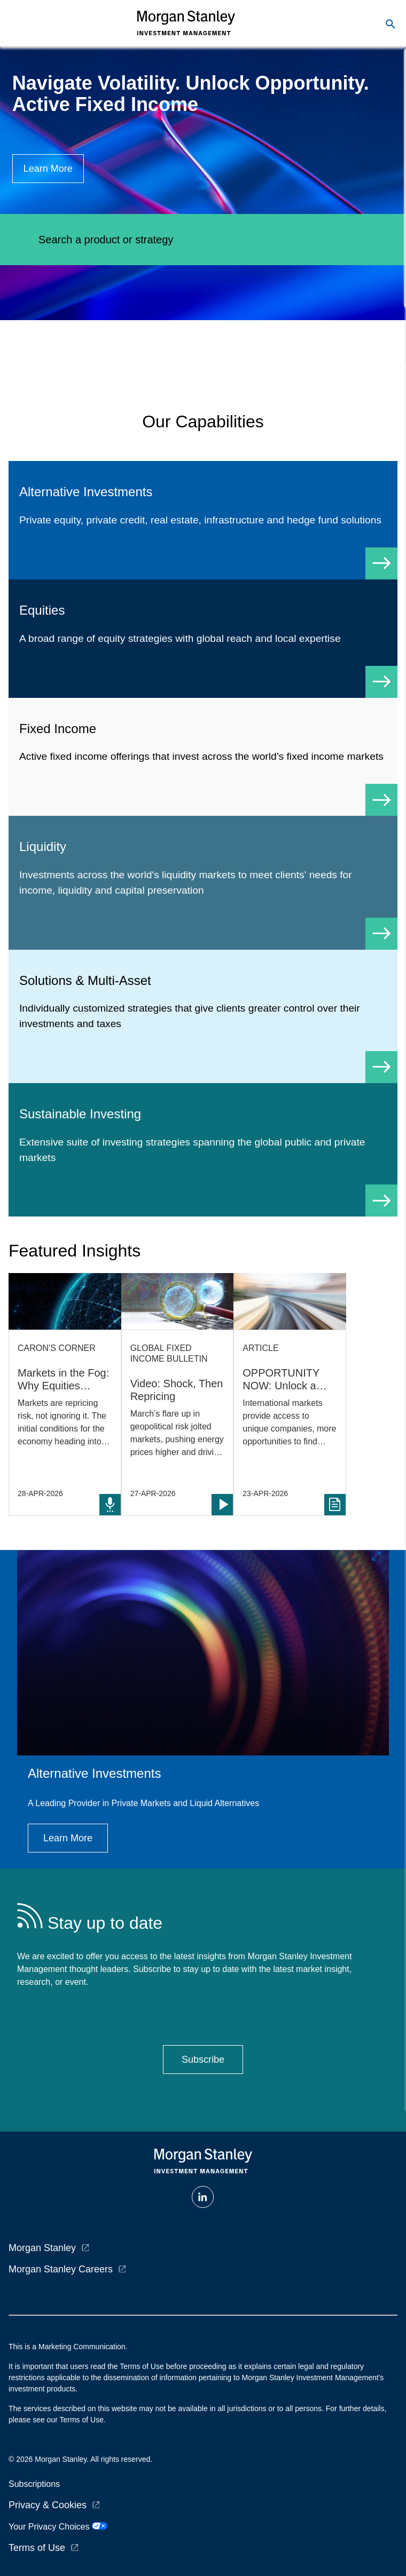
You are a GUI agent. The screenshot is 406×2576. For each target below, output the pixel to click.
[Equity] (203, 638)
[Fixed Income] (203, 757)
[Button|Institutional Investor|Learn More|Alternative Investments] (68, 1838)
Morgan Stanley (42, 2248)
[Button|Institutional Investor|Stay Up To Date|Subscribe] (203, 2059)
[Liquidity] (203, 882)
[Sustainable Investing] (203, 1150)
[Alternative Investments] (203, 520)
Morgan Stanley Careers (61, 2269)
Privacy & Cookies (48, 2505)
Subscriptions (34, 2483)
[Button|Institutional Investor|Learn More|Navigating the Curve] (48, 168)
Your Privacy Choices (58, 2526)
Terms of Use (37, 2547)
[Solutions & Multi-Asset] (203, 1016)
